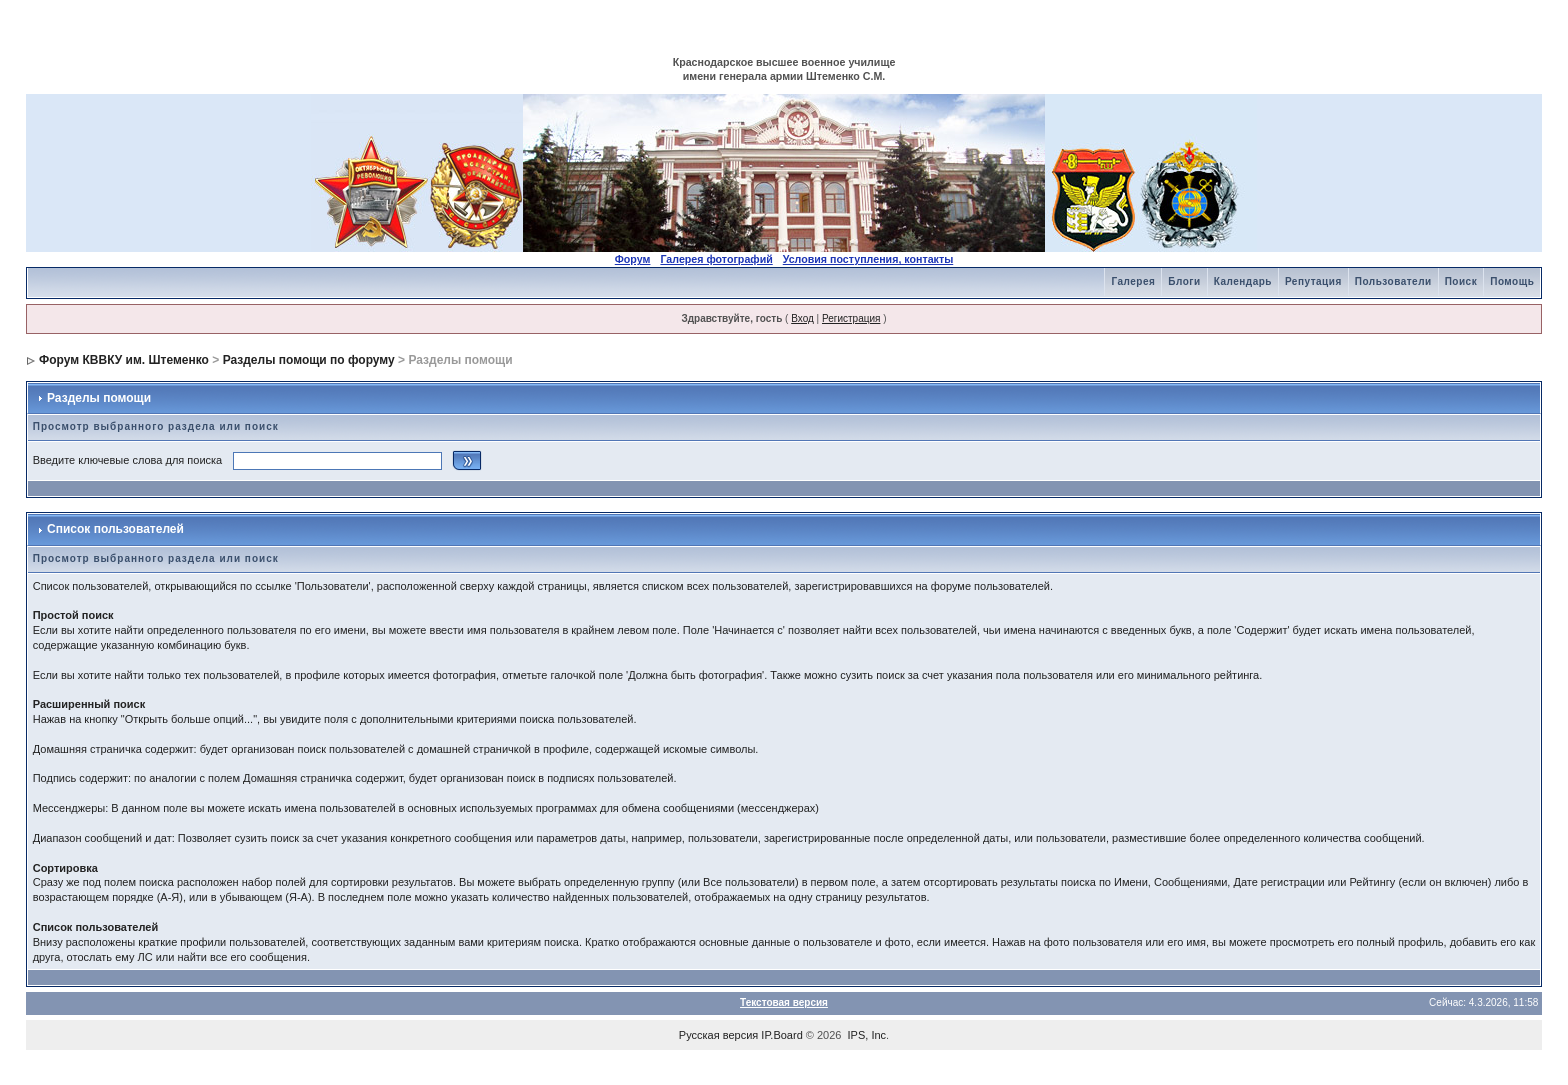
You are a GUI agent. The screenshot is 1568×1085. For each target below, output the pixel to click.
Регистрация (851, 318)
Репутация (1313, 281)
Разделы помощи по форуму (309, 360)
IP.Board (781, 1035)
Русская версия (718, 1035)
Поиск (1461, 281)
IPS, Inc (867, 1035)
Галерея (1133, 281)
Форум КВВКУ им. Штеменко (124, 360)
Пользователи (1393, 281)
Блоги (1184, 281)
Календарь (1243, 281)
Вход (802, 318)
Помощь (1512, 281)
